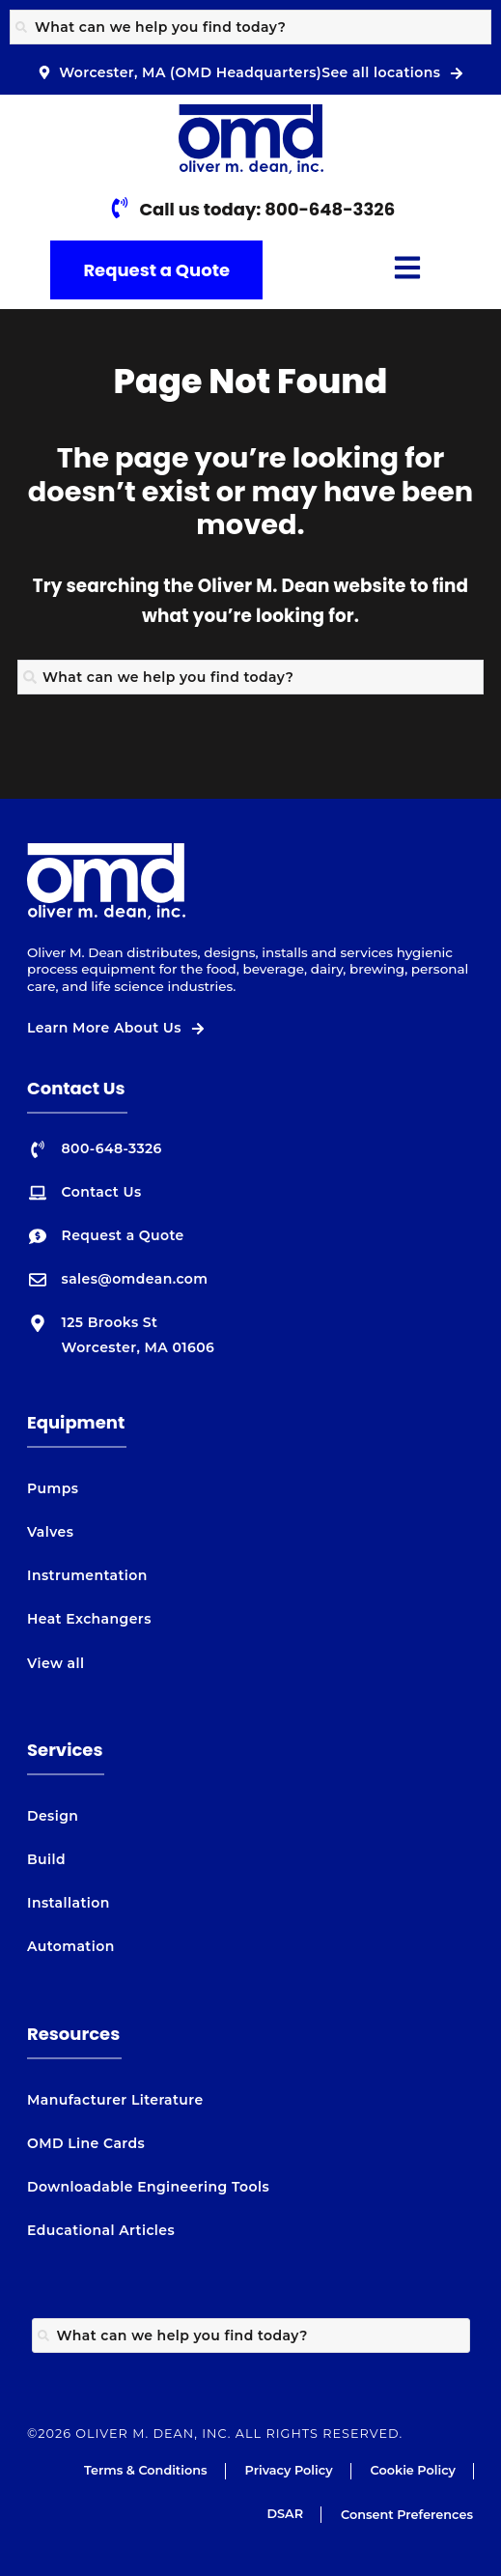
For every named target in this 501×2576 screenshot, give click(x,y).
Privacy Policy (289, 2470)
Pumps (52, 1488)
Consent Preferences (407, 2514)
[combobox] (250, 27)
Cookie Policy (413, 2470)
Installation (68, 1902)
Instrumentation (87, 1575)
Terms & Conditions (146, 2470)
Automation (71, 1946)
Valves (50, 1532)
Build (46, 1859)
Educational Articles (101, 2230)
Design (52, 1816)
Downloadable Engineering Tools (148, 2186)
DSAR (284, 2513)
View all (55, 1663)
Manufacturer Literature (115, 2100)
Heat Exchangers (89, 1619)
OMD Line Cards (86, 2143)
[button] (406, 270)
